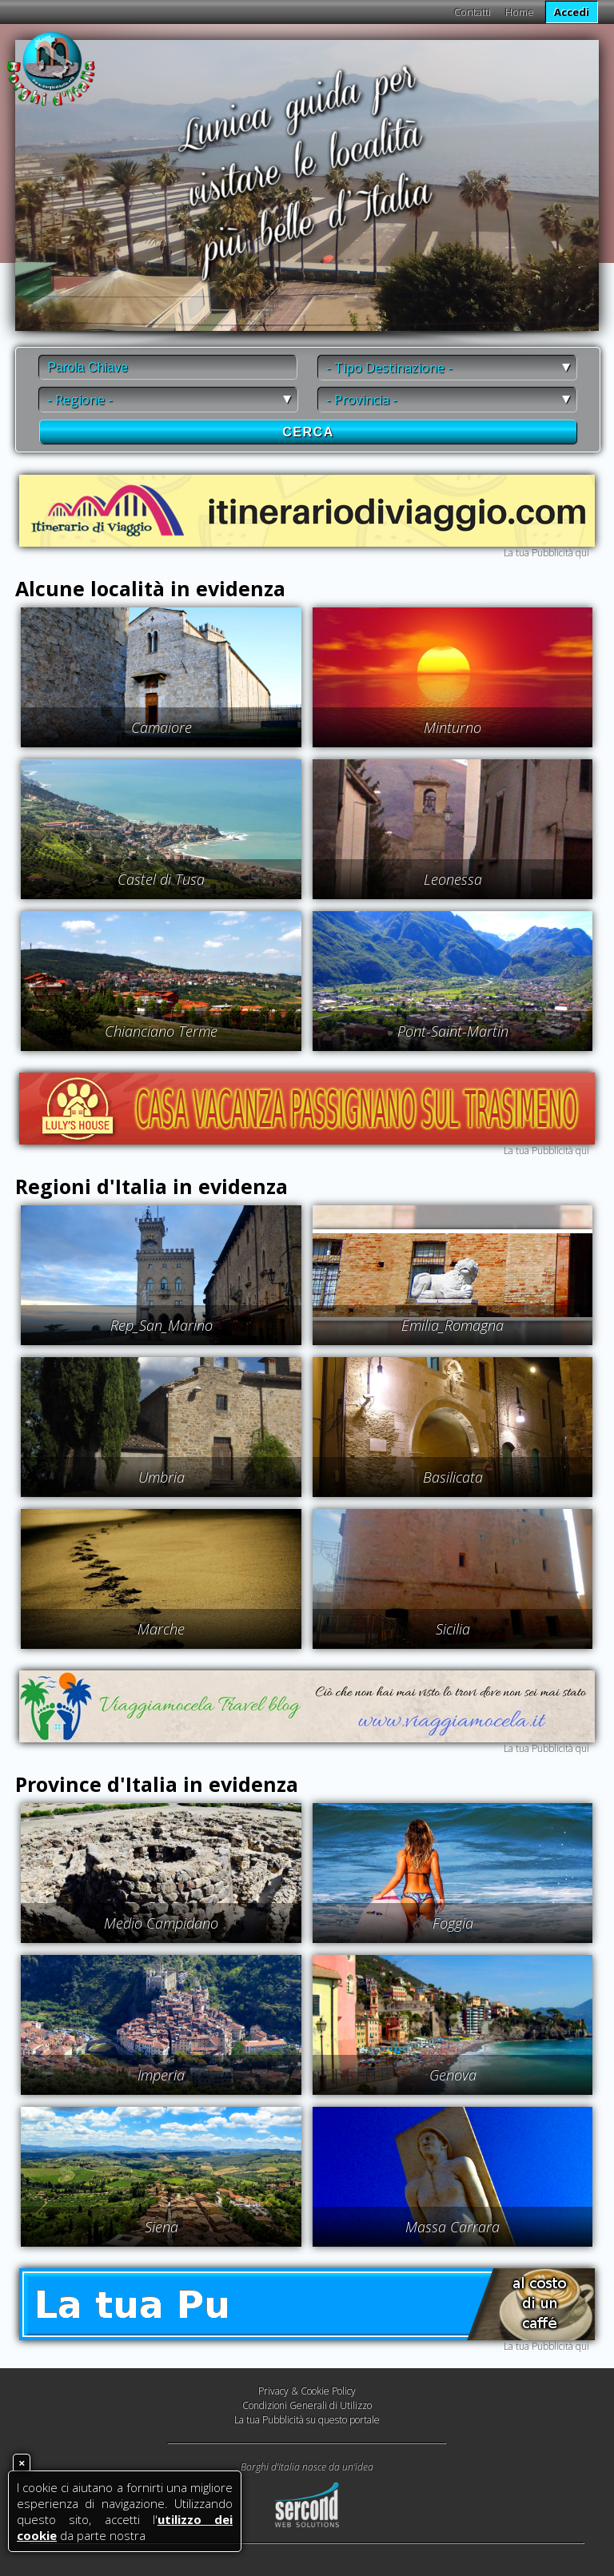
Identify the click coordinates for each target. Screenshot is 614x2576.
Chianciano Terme (161, 1031)
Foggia (453, 1923)
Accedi (571, 12)
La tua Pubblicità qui (546, 552)
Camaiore (161, 727)
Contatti (472, 12)
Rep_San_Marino (161, 1325)
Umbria (161, 1477)
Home (519, 12)
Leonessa (453, 879)
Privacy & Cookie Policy (307, 2391)
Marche (161, 1628)
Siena (161, 2226)
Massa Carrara (452, 2226)
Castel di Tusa (161, 879)
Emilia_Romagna (452, 1325)
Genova (452, 2074)
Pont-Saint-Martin (452, 1031)
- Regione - (80, 399)
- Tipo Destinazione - (389, 367)
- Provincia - (361, 399)
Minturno (452, 727)
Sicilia (453, 1628)
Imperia (161, 2074)
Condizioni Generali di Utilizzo (307, 2405)
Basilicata (453, 1477)
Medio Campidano (161, 1923)
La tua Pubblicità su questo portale (307, 2420)
